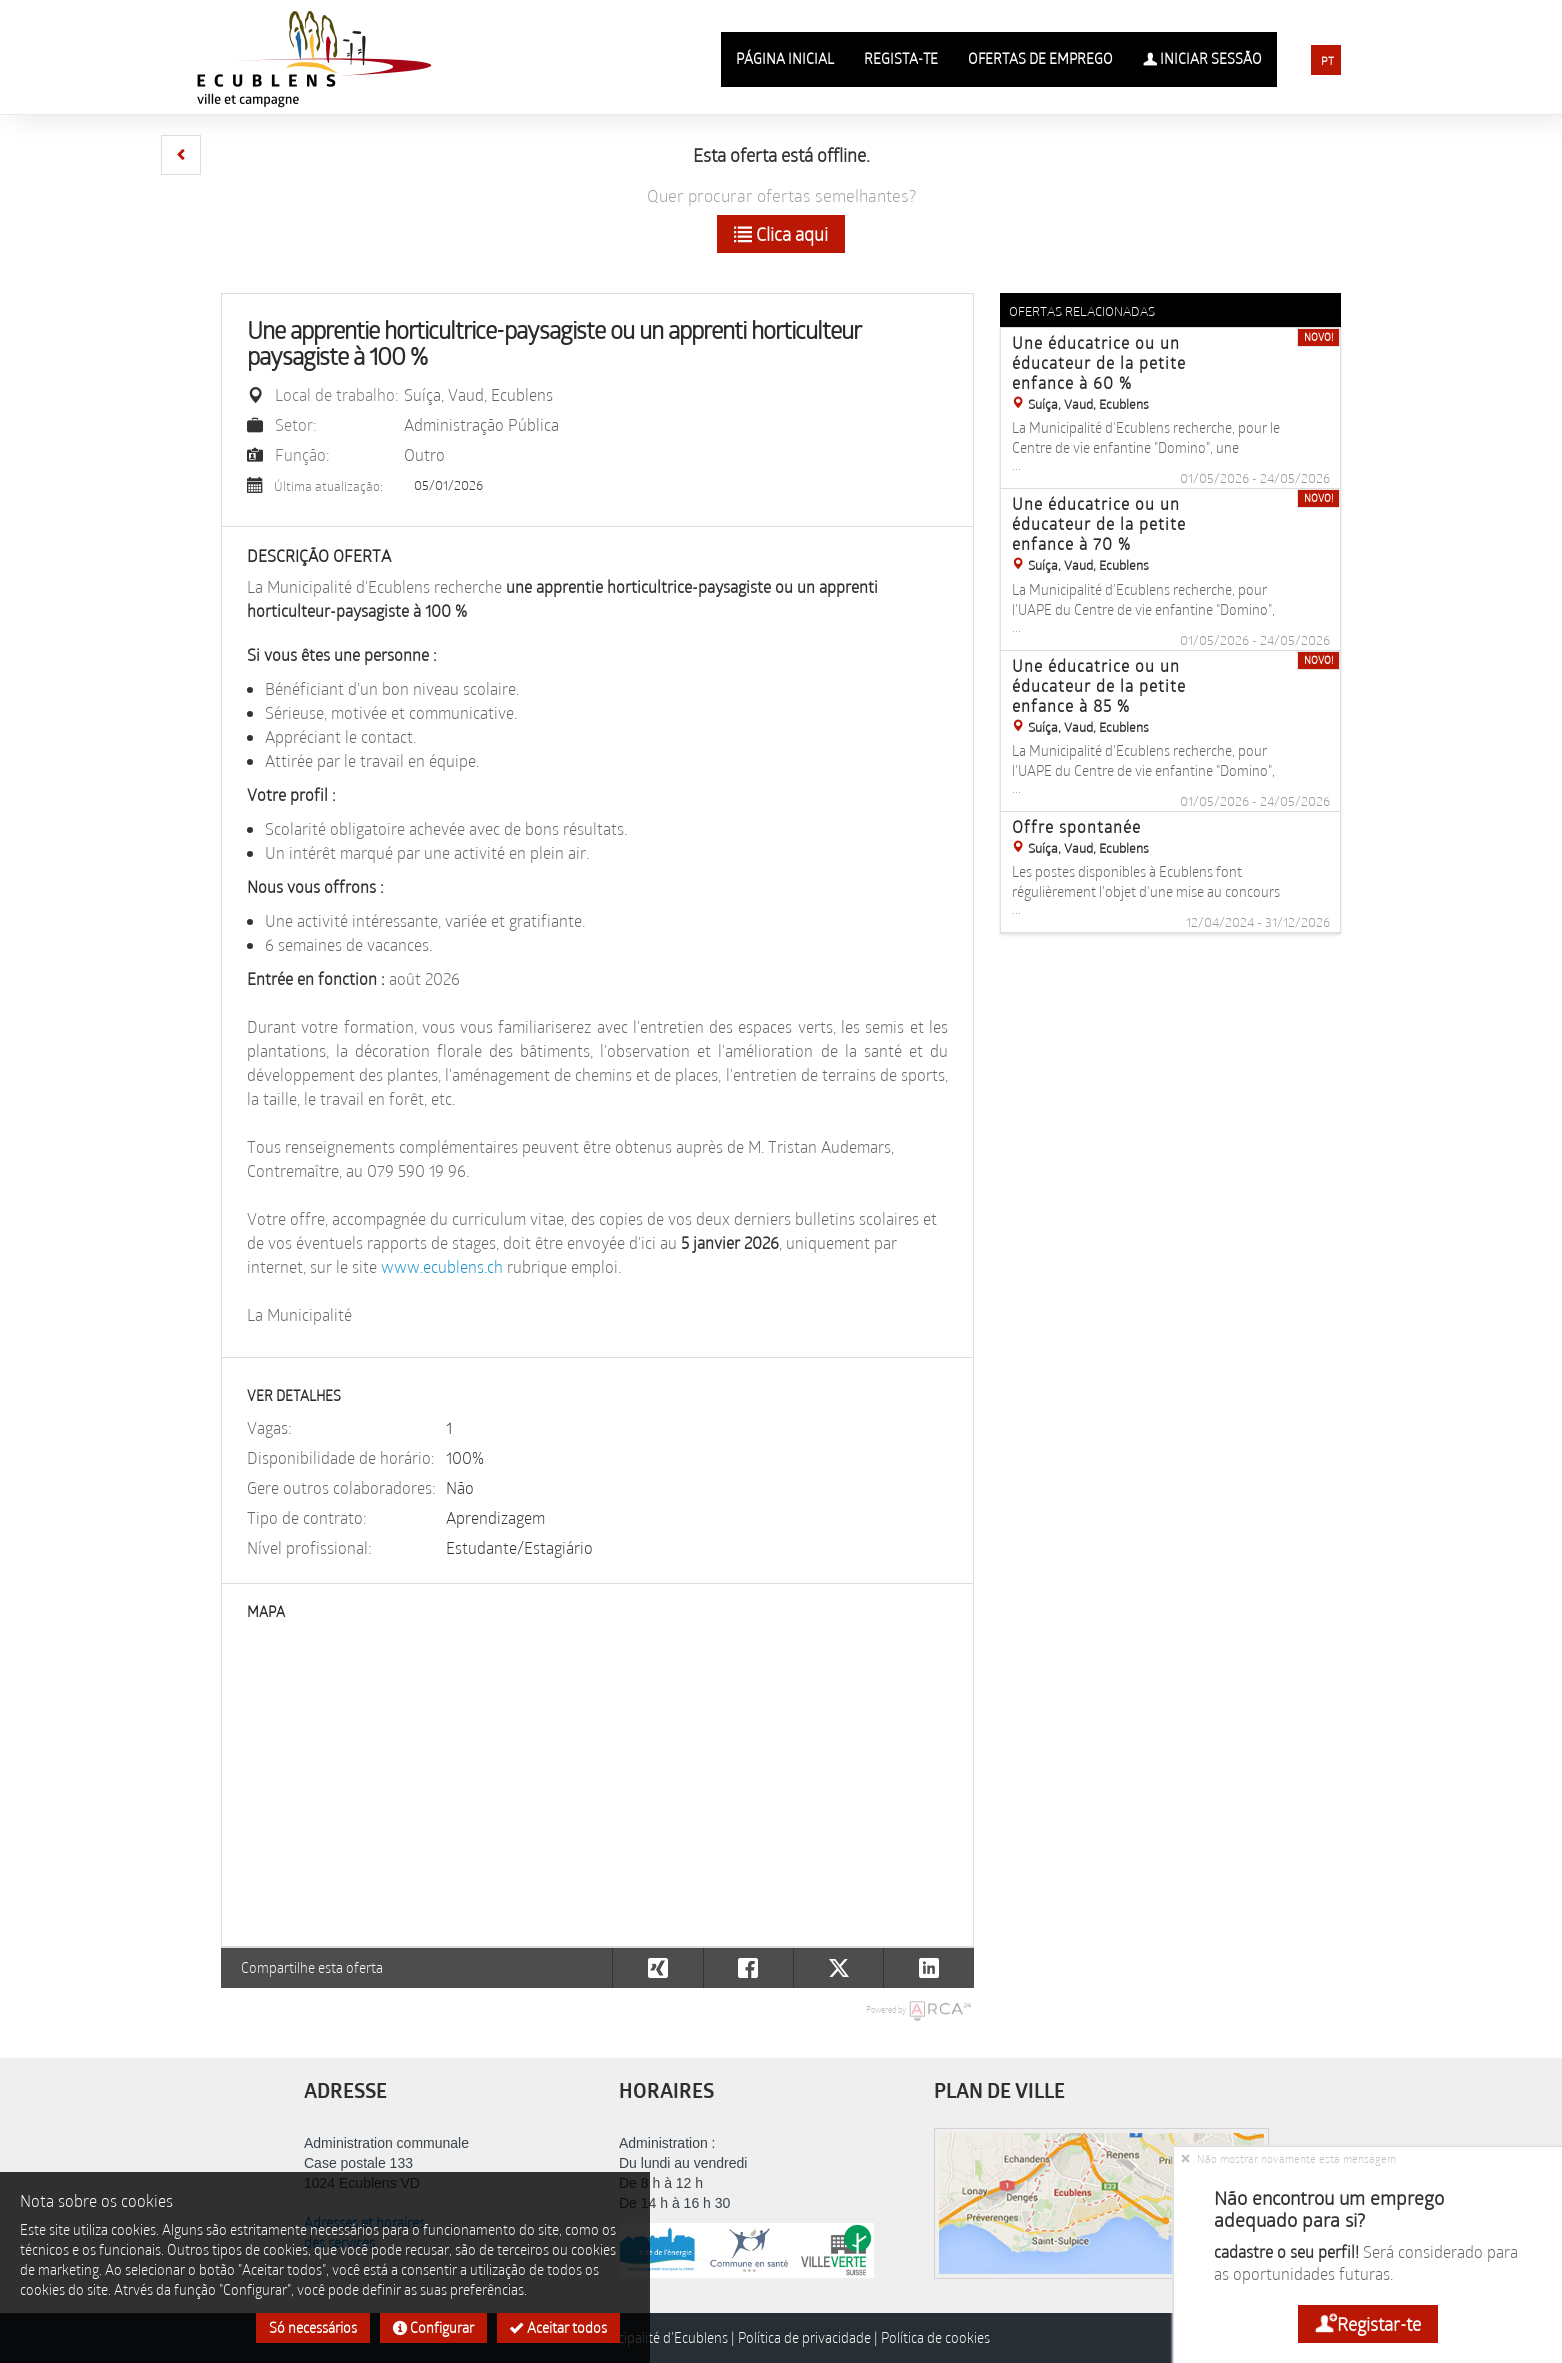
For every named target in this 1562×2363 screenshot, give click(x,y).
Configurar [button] (433, 2327)
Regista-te (901, 58)
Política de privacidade (804, 2337)
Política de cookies (935, 2337)
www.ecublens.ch (442, 1266)
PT (1327, 60)
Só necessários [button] (313, 2327)
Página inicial (785, 58)
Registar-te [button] (1368, 2324)
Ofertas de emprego (1040, 58)
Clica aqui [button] (781, 234)
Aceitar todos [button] (558, 2327)
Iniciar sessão (1202, 59)
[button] (181, 155)
